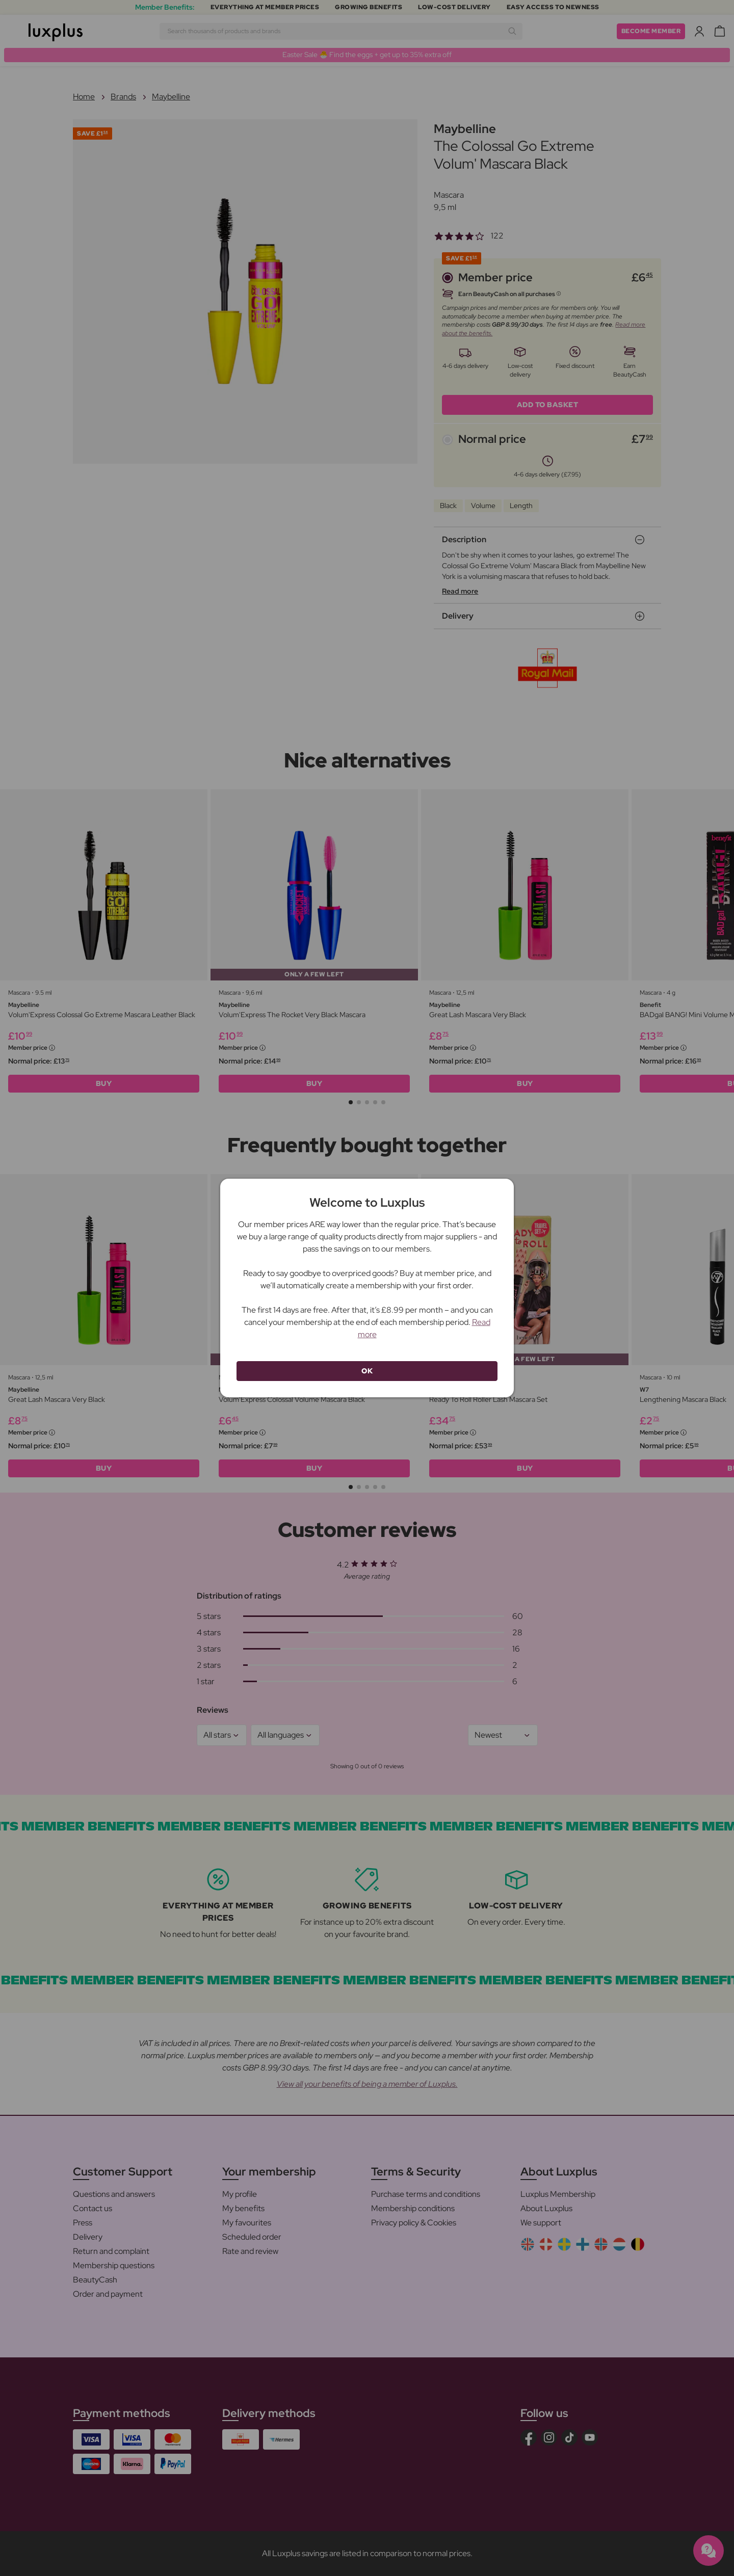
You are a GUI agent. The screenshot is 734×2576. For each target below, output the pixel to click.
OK (367, 1370)
